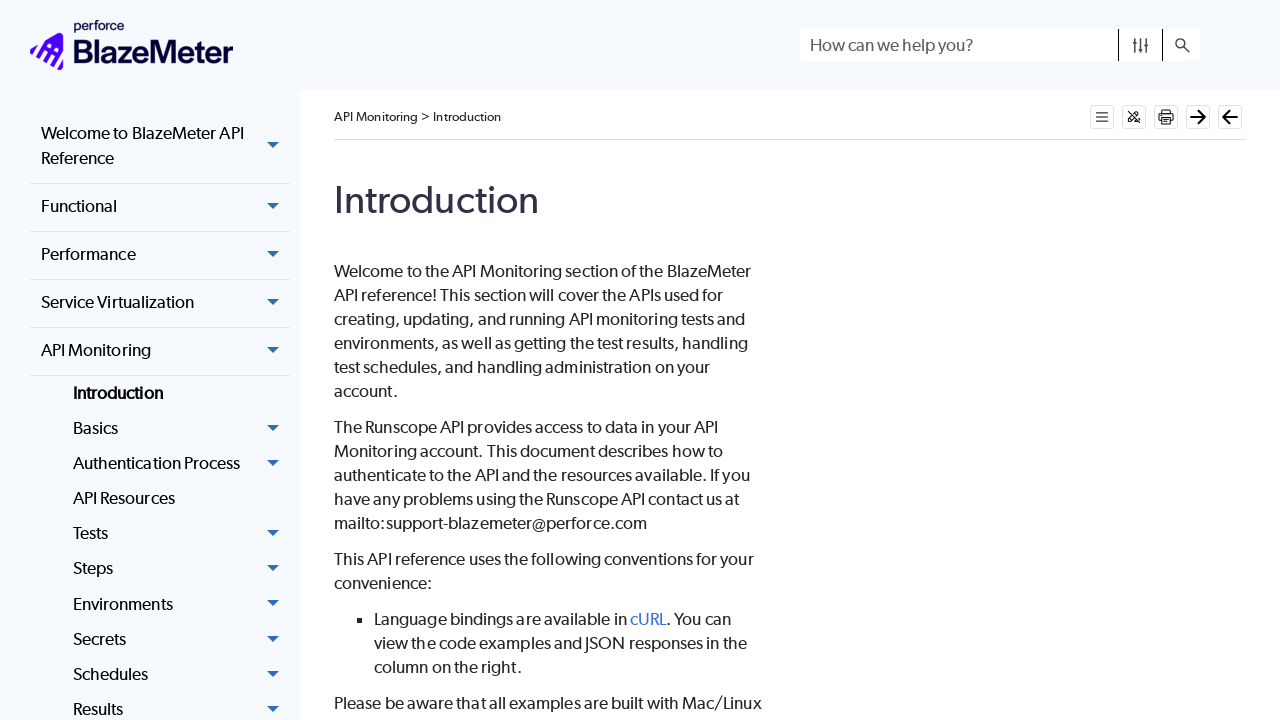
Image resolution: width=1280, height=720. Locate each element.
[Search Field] (1000, 45)
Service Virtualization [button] (165, 304)
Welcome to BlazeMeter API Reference (165, 146)
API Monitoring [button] (165, 352)
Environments (181, 604)
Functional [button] (165, 208)
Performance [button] (165, 256)
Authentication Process (181, 463)
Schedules (181, 674)
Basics (181, 428)
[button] (1140, 45)
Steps (181, 569)
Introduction (118, 393)
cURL (648, 619)
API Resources (124, 498)
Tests (181, 534)
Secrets (181, 639)
